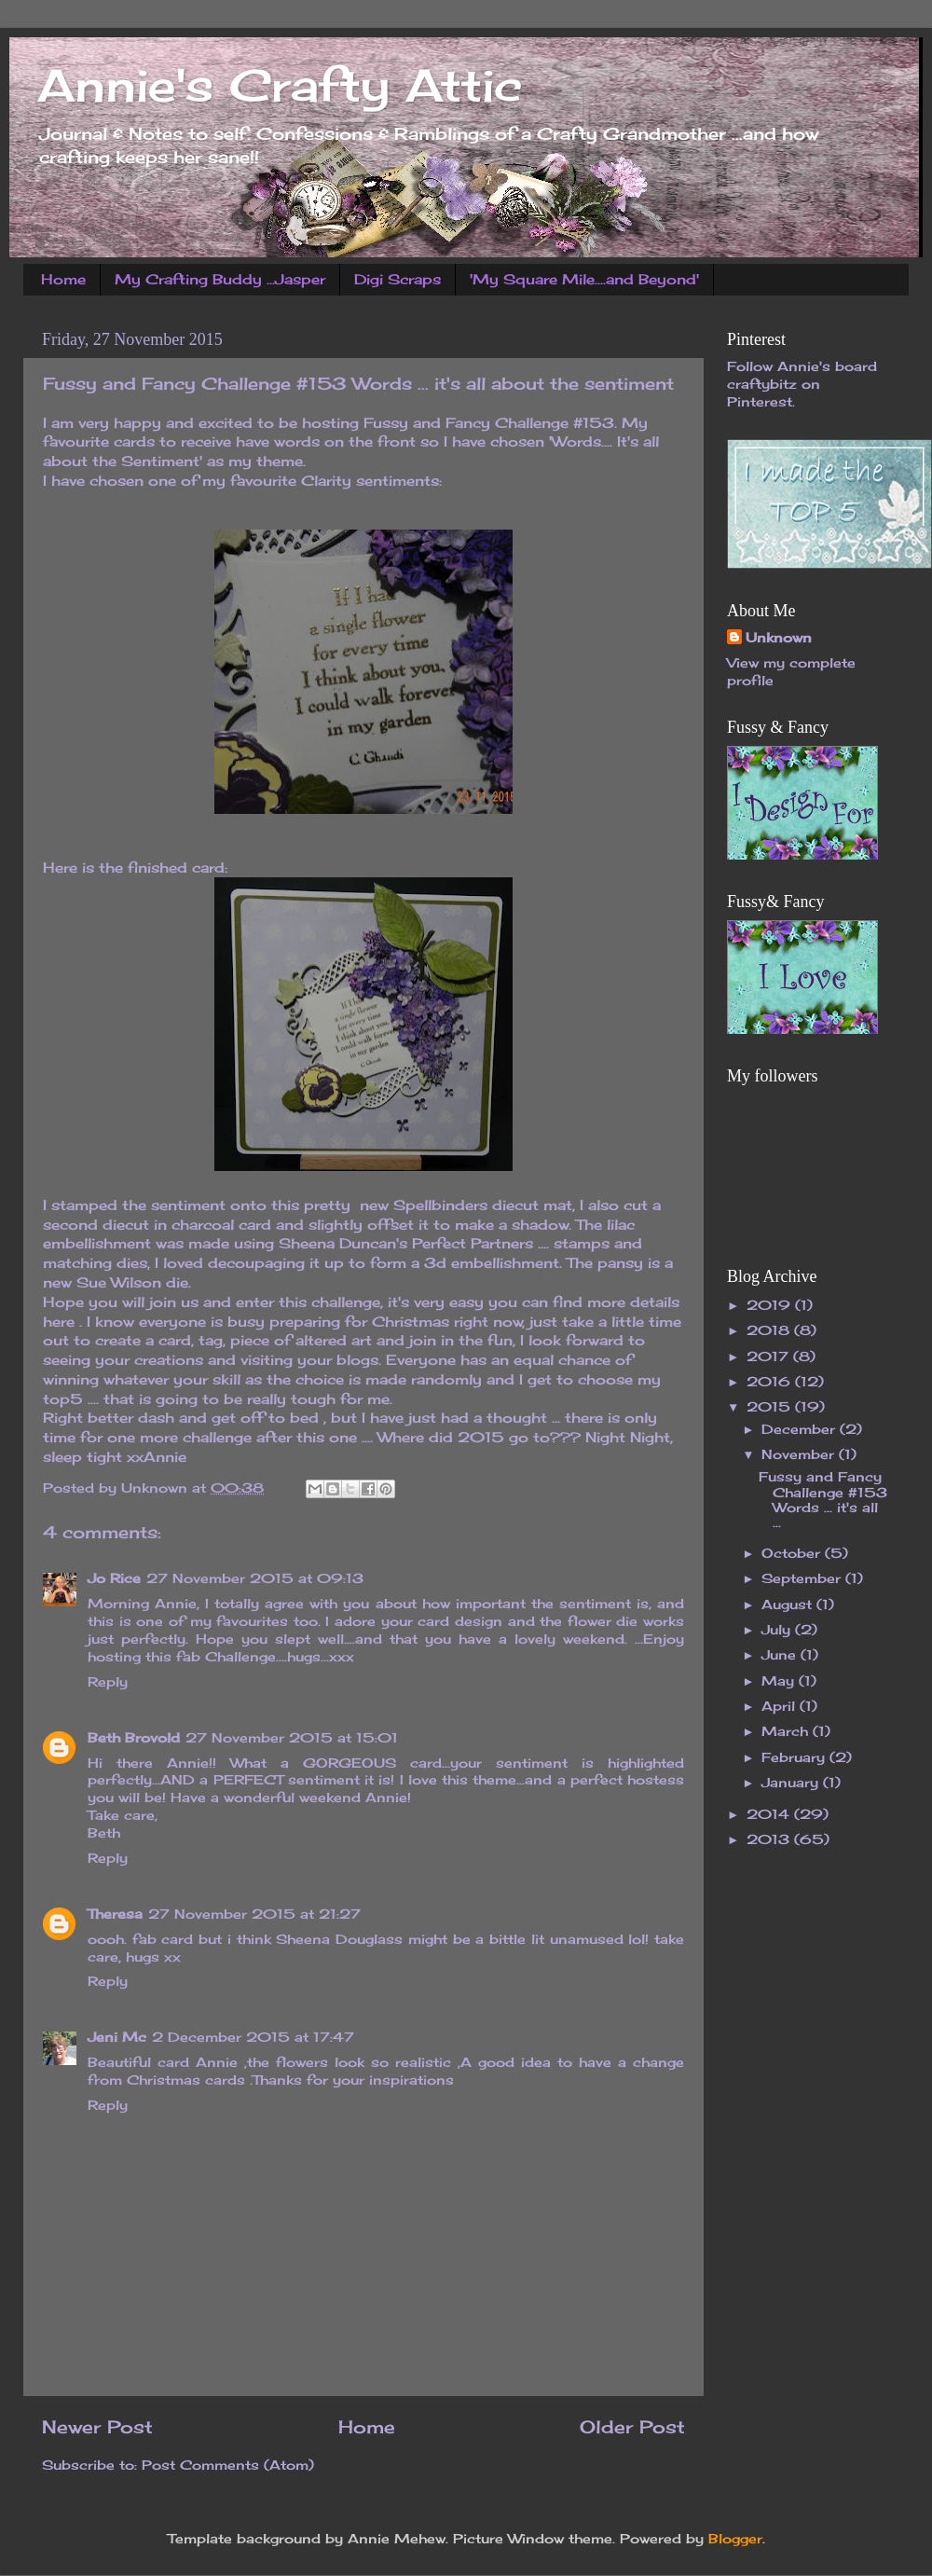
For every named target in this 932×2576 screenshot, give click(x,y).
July (778, 1629)
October (793, 1553)
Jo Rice (114, 1578)
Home (63, 279)
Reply (108, 1681)
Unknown (779, 637)
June (781, 1654)
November (800, 1454)
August (788, 1604)
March (787, 1731)
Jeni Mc (117, 2037)
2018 (770, 1330)
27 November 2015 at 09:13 (254, 1578)
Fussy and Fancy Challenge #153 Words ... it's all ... (823, 1499)
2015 (771, 1406)
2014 (770, 1814)
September (803, 1578)
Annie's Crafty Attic (279, 85)
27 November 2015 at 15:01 (291, 1737)
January (792, 1782)
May (780, 1681)
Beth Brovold (134, 1737)
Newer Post (97, 2427)
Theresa (115, 1914)
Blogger (735, 2538)
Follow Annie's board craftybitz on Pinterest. (802, 384)
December (800, 1429)
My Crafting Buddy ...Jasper (220, 279)
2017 (770, 1356)
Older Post (632, 2427)
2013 (770, 1839)
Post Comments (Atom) (228, 2465)
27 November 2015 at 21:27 (254, 1914)
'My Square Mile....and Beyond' (584, 279)
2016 (771, 1381)
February (795, 1757)
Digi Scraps (397, 279)
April (780, 1706)
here (59, 1321)
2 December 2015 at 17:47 (253, 2037)
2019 (771, 1305)
